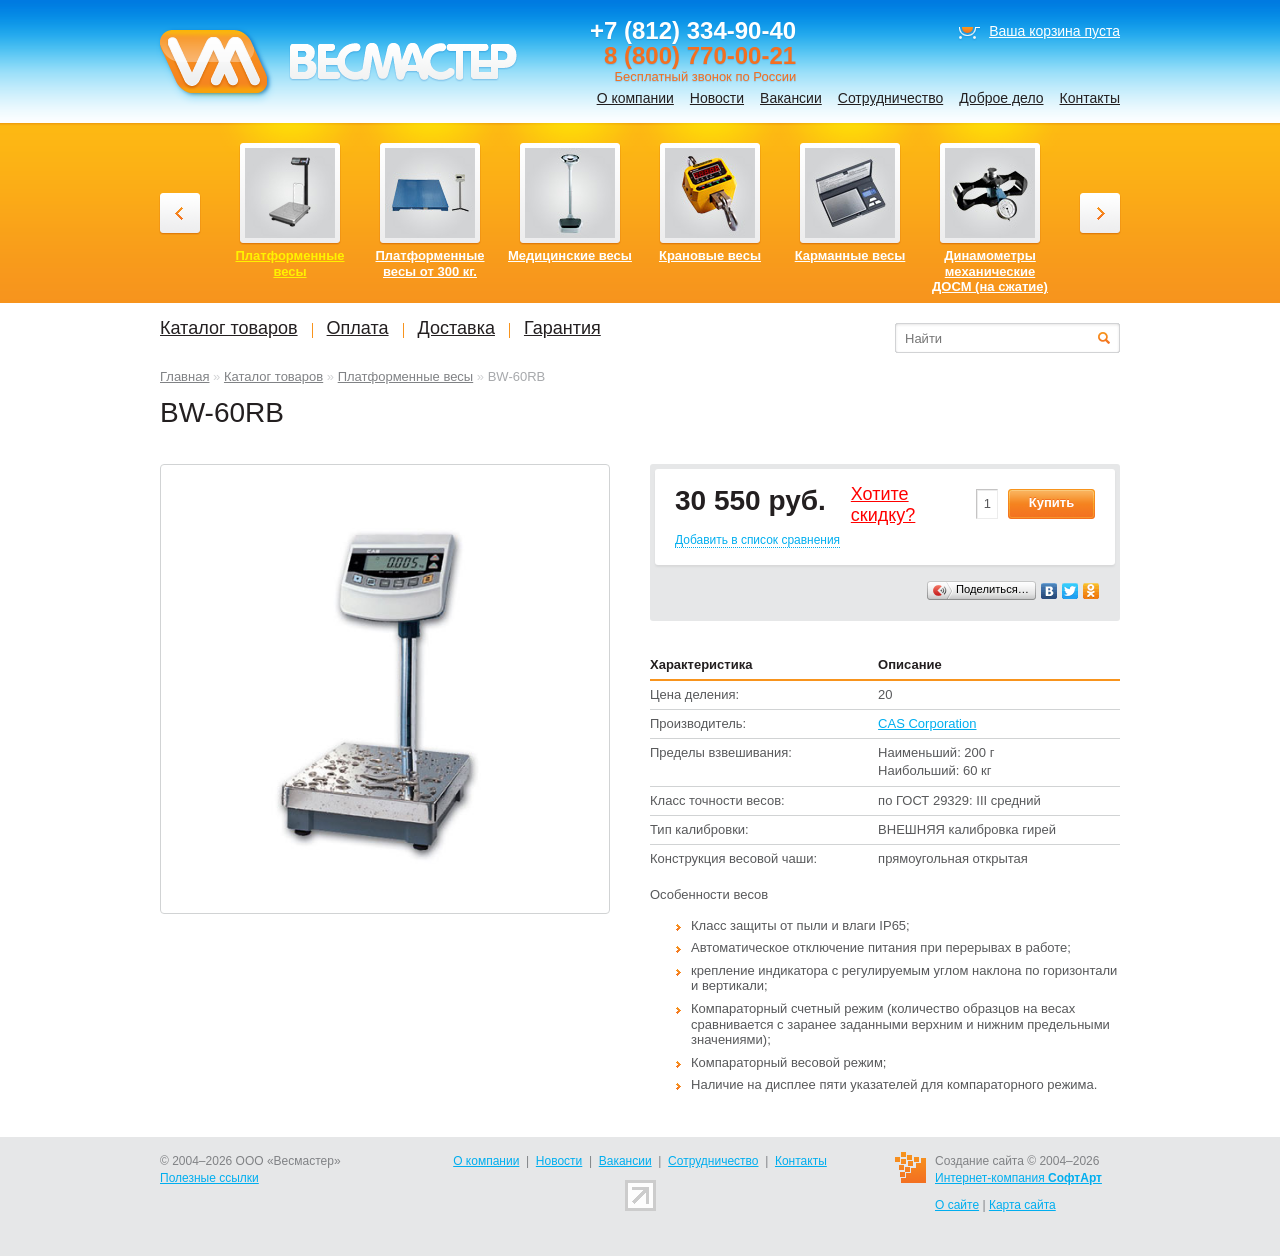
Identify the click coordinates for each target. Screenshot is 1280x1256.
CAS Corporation (927, 723)
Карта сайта (1022, 1205)
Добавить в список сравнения (757, 540)
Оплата (358, 328)
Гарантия (562, 328)
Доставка (456, 328)
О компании (635, 98)
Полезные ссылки (209, 1178)
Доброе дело (1001, 98)
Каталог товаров (273, 376)
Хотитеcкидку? (883, 505)
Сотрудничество (890, 98)
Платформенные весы (406, 376)
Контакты (1090, 98)
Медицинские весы (570, 255)
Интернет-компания (1018, 1178)
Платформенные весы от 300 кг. (430, 263)
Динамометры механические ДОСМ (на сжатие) (990, 271)
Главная (184, 376)
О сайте (957, 1205)
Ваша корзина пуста (1054, 31)
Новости (717, 98)
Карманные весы (850, 255)
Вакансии (791, 98)
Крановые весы (710, 255)
